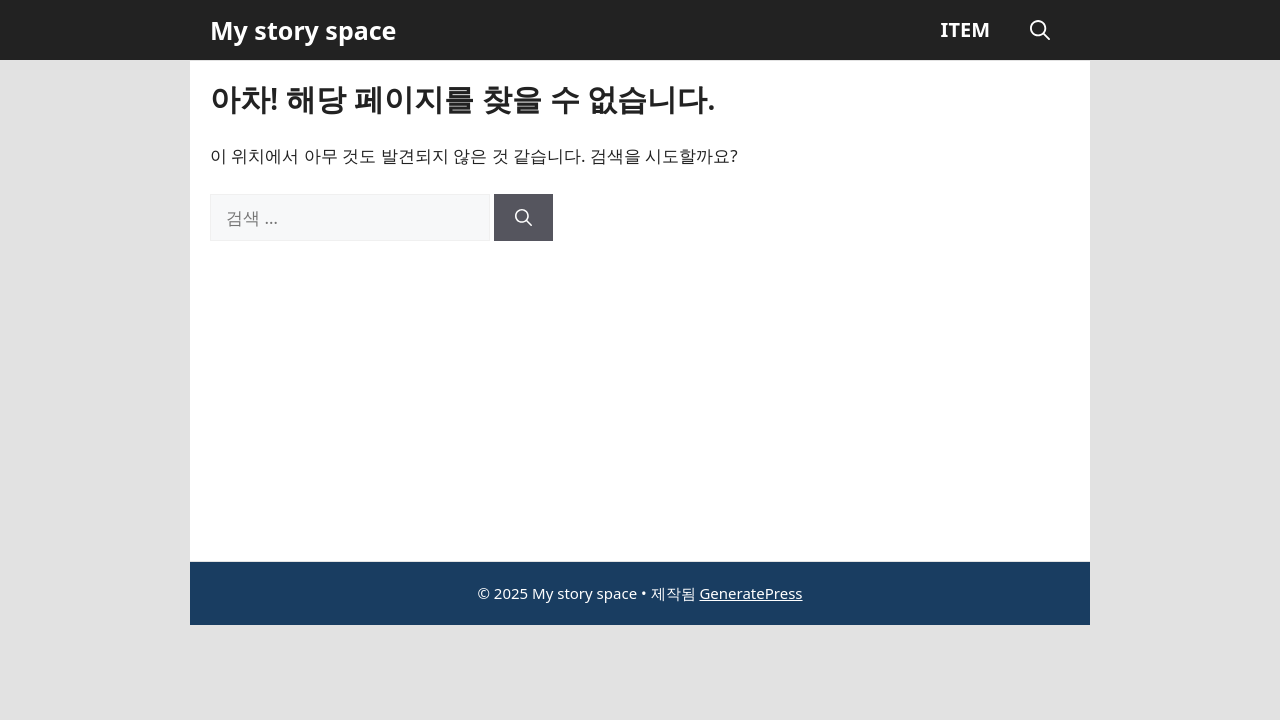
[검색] (523, 218)
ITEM (965, 29)
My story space (303, 30)
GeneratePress (750, 593)
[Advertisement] (640, 391)
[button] (1040, 30)
